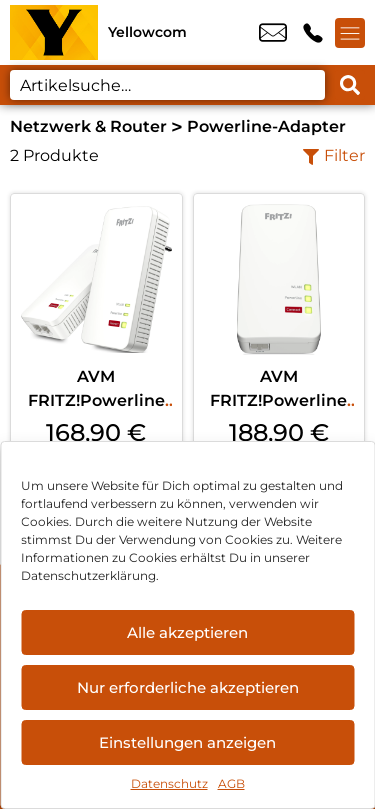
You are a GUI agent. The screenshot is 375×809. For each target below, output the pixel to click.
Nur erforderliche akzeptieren (188, 687)
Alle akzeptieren (187, 632)
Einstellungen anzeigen (187, 742)
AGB (231, 783)
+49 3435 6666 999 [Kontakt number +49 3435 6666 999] (313, 33)
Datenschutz (169, 783)
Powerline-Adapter (266, 126)
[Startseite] (54, 32)
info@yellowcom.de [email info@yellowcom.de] (273, 33)
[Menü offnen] (350, 33)
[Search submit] (350, 85)
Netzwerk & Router (88, 126)
